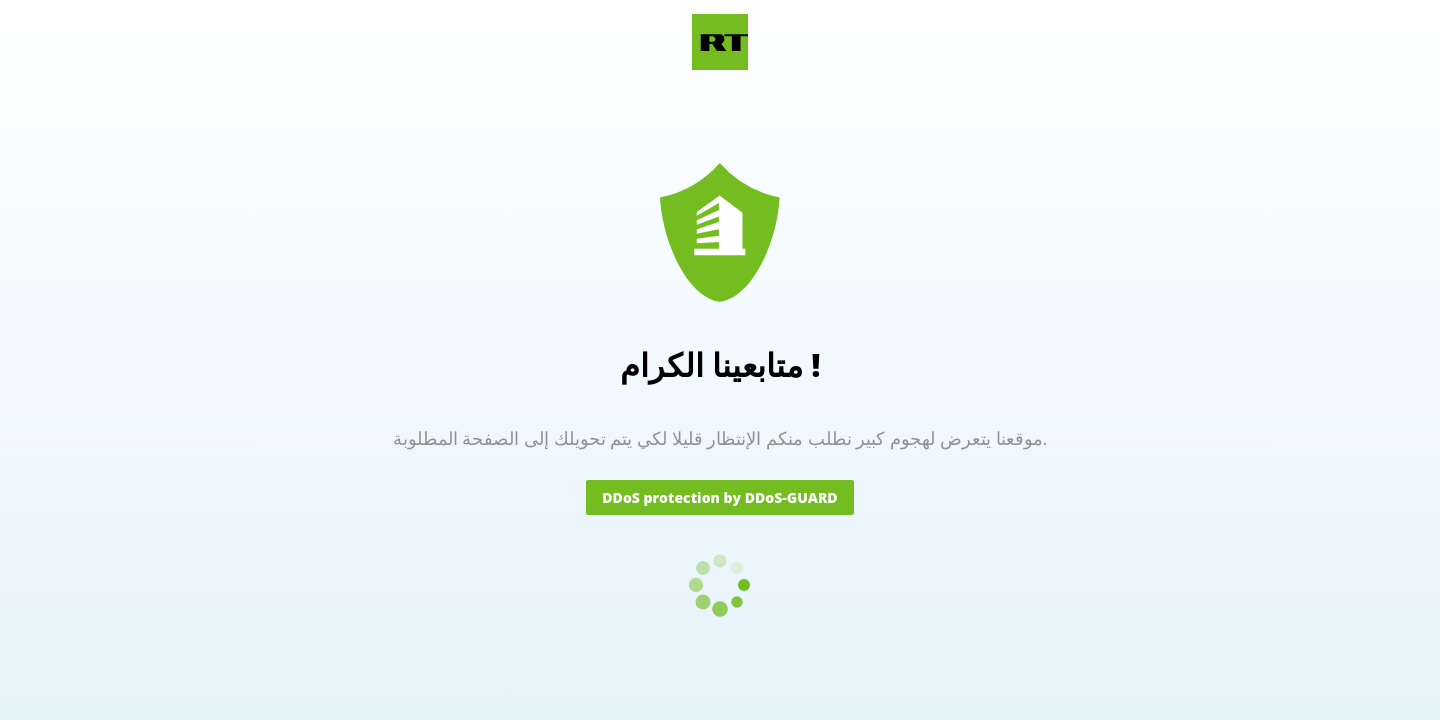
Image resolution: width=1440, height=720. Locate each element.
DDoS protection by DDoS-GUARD (719, 497)
